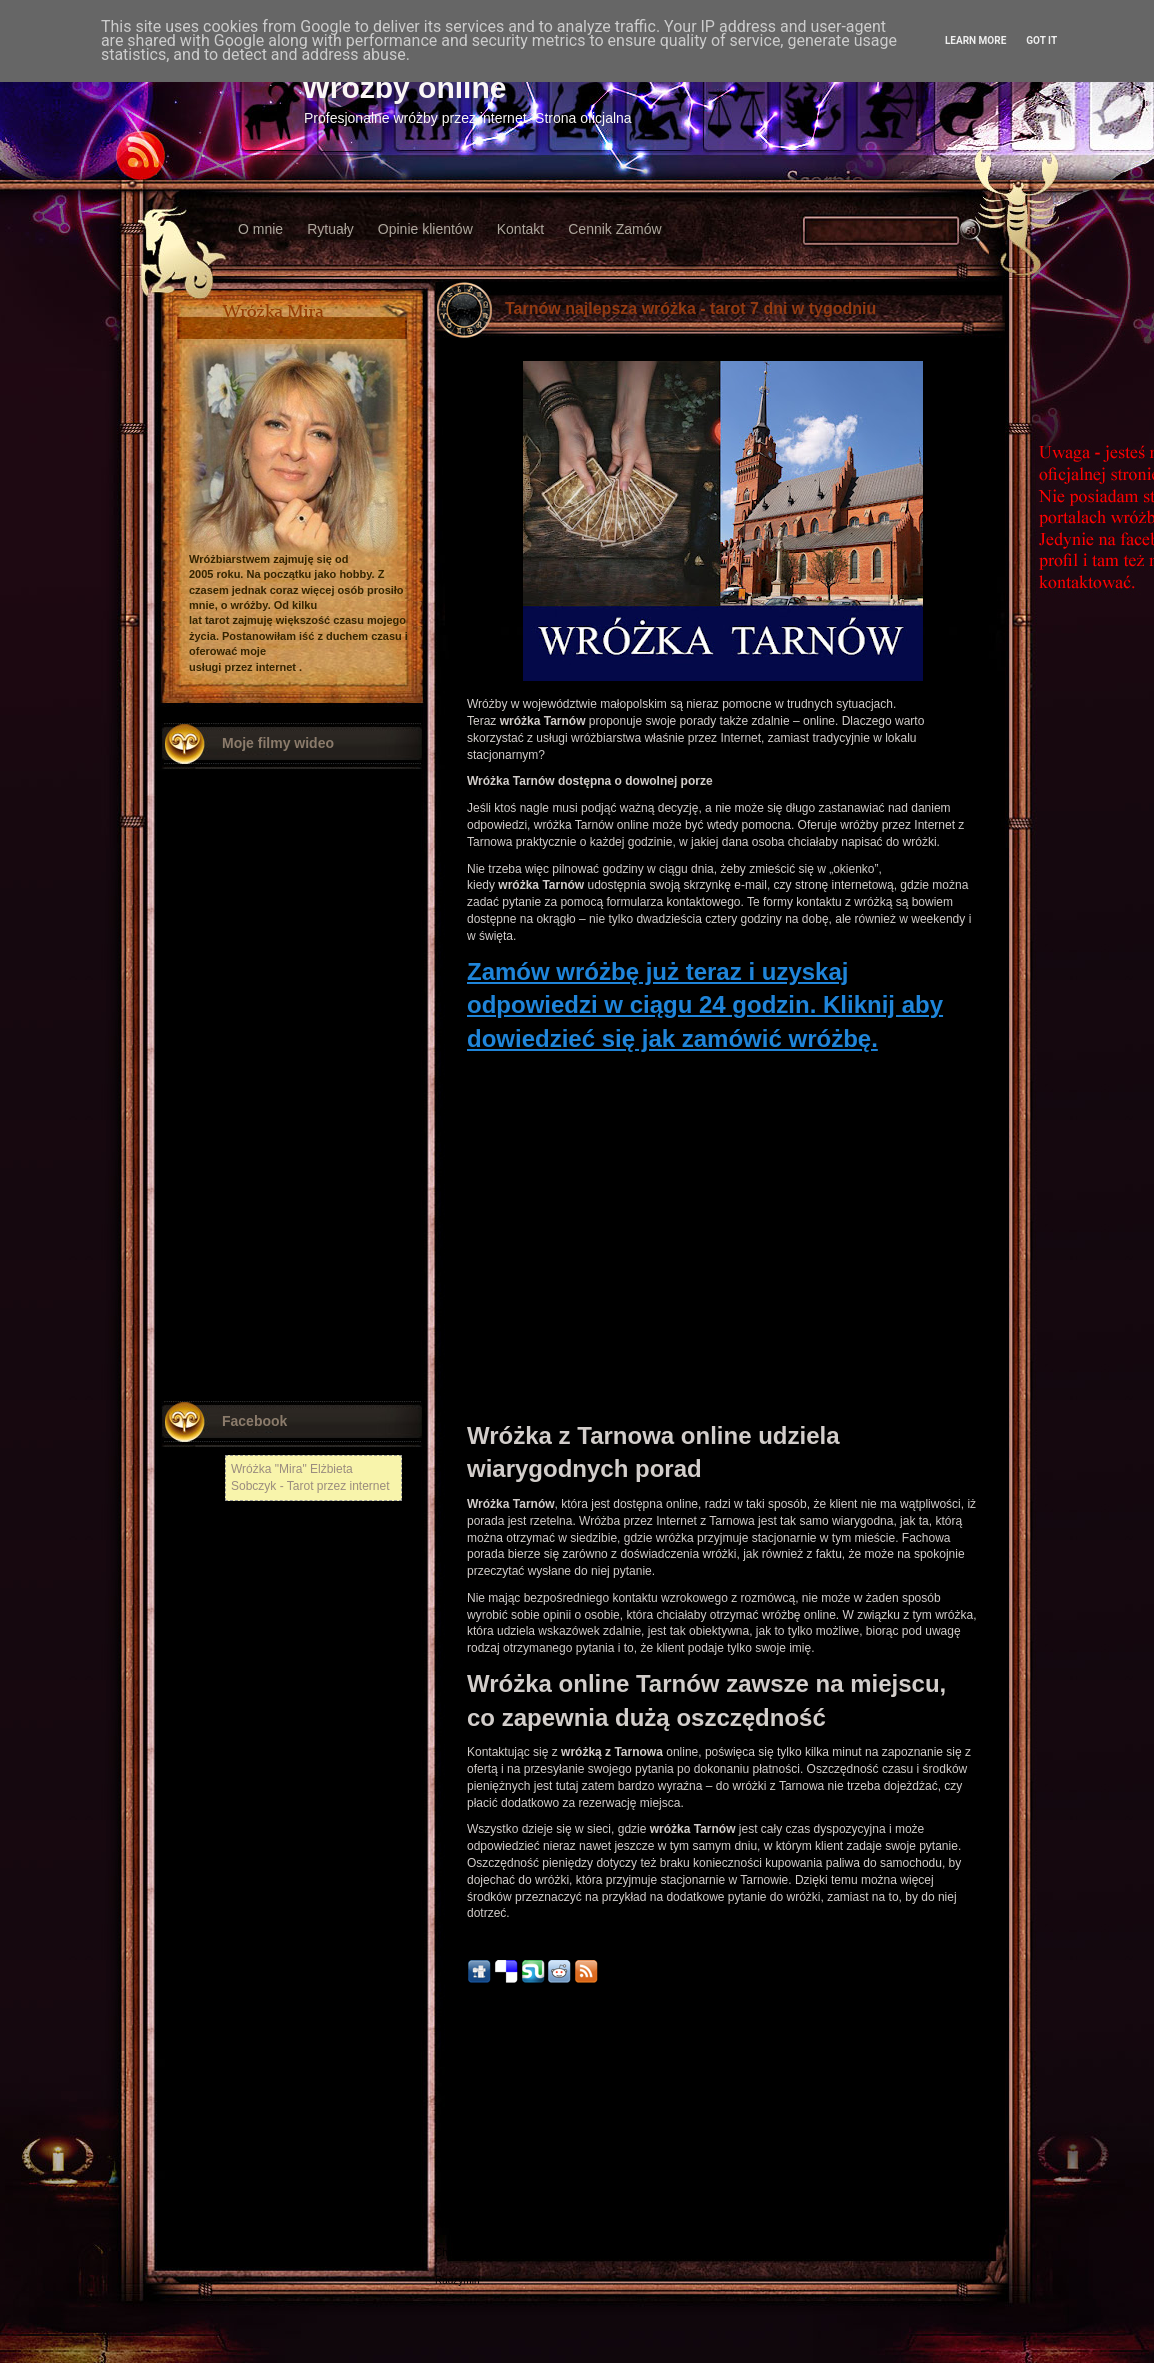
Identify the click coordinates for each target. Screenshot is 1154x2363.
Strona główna (723, 2130)
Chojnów (454, 2252)
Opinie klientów (425, 229)
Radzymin (457, 2280)
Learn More (975, 40)
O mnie (260, 229)
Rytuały (330, 229)
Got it (1041, 40)
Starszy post (967, 2130)
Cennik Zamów (614, 229)
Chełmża (454, 2154)
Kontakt (520, 229)
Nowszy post (478, 2130)
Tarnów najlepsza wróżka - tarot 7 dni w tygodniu (690, 308)
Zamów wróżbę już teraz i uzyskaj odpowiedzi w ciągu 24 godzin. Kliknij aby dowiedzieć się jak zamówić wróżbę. (705, 1005)
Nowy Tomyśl (464, 2168)
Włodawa (455, 2224)
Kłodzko (453, 2196)
